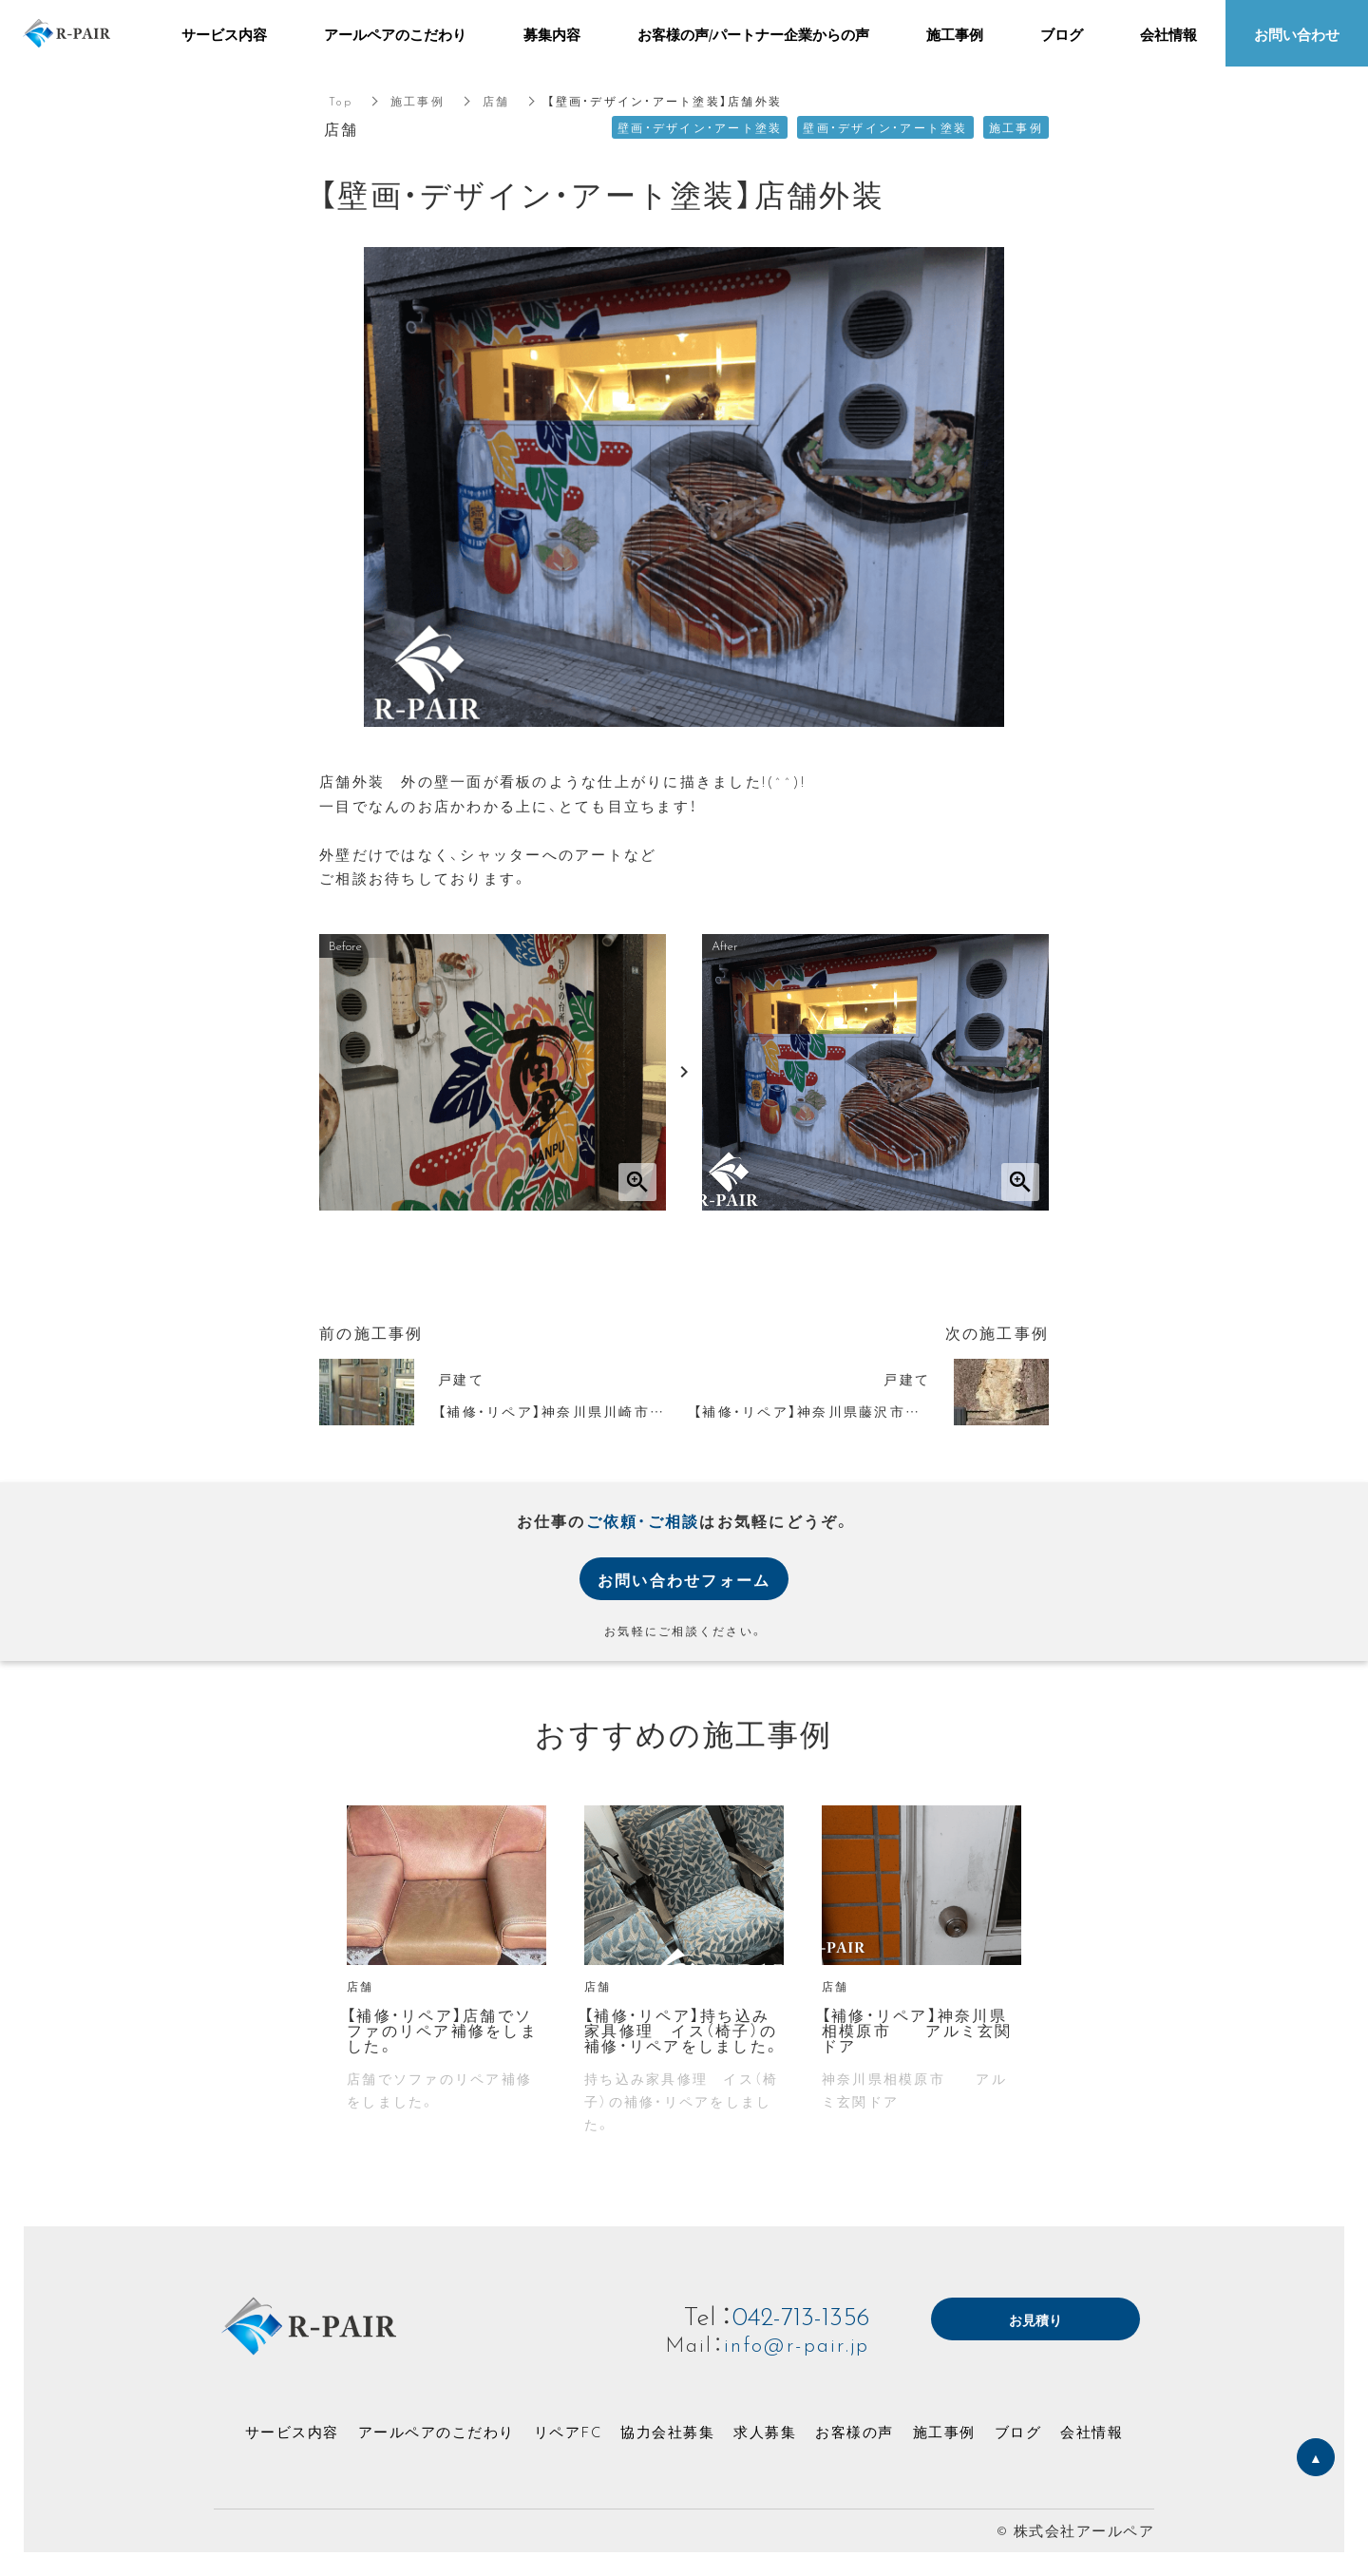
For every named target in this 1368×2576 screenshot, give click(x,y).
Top (340, 100)
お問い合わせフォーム (684, 1579)
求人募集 (764, 2431)
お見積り (1035, 2321)
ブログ (1018, 2431)
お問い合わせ (1297, 34)
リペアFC (568, 2431)
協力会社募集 (667, 2431)
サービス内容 (292, 2431)
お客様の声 (854, 2431)
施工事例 (417, 100)
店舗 (496, 100)
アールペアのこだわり (436, 2431)
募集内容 (551, 34)
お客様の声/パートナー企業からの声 (753, 34)
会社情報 (1091, 2431)
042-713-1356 (800, 2315)
